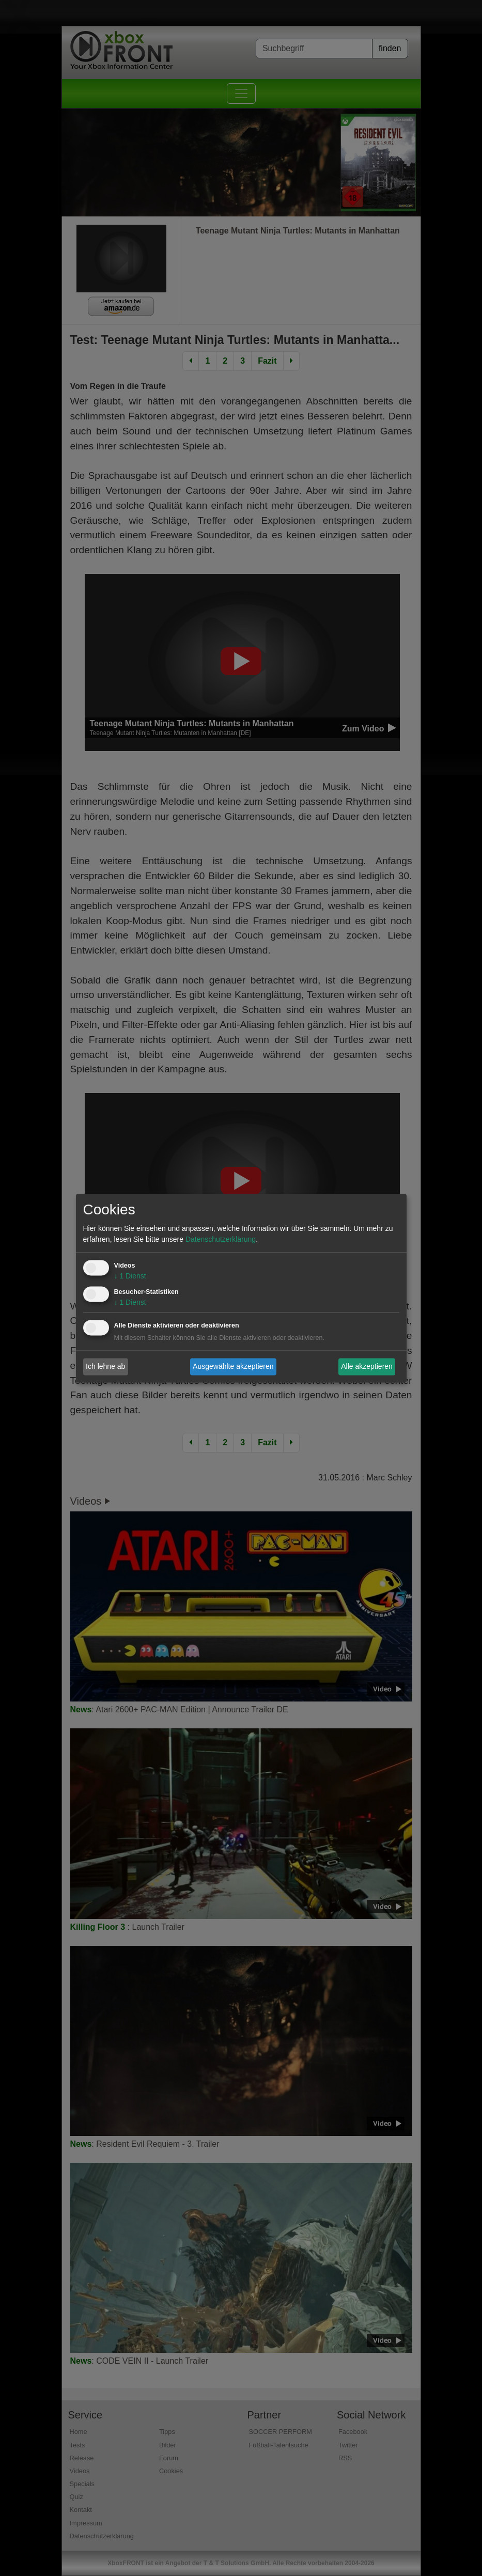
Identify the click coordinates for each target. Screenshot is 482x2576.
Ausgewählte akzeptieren (233, 1366)
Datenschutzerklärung (220, 1239)
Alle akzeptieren (367, 1366)
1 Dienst (130, 1276)
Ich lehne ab (105, 1366)
